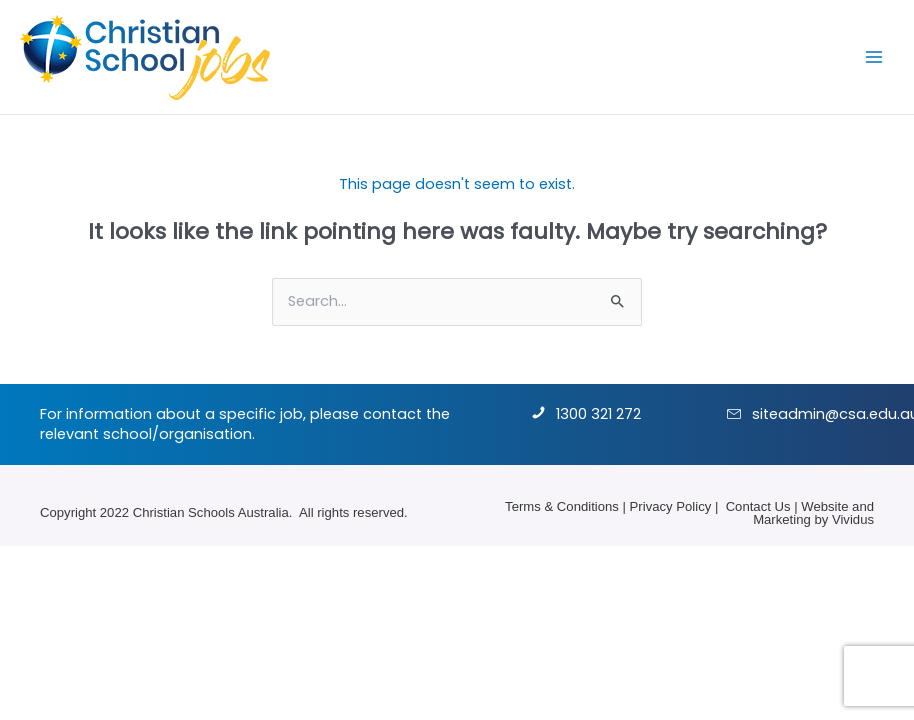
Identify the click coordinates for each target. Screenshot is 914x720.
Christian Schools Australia (211, 512)
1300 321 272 (598, 414)
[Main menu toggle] (874, 57)
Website (824, 506)
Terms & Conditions (562, 506)
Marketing (782, 519)
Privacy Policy (671, 506)
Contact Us (758, 506)
